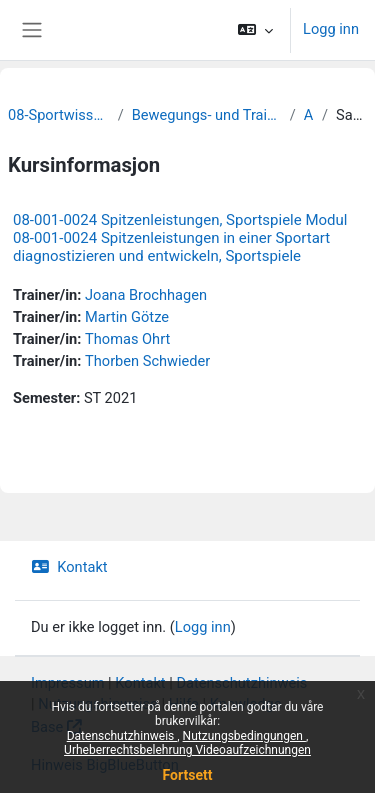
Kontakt (69, 567)
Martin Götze (127, 317)
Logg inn (331, 29)
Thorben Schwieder (147, 361)
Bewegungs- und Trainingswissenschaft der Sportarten (207, 115)
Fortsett (188, 775)
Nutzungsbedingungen (244, 736)
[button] (255, 30)
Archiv (309, 115)
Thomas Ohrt (127, 339)
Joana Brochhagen (146, 295)
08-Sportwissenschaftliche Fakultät (59, 115)
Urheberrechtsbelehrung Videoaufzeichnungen (187, 750)
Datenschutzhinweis (122, 736)
